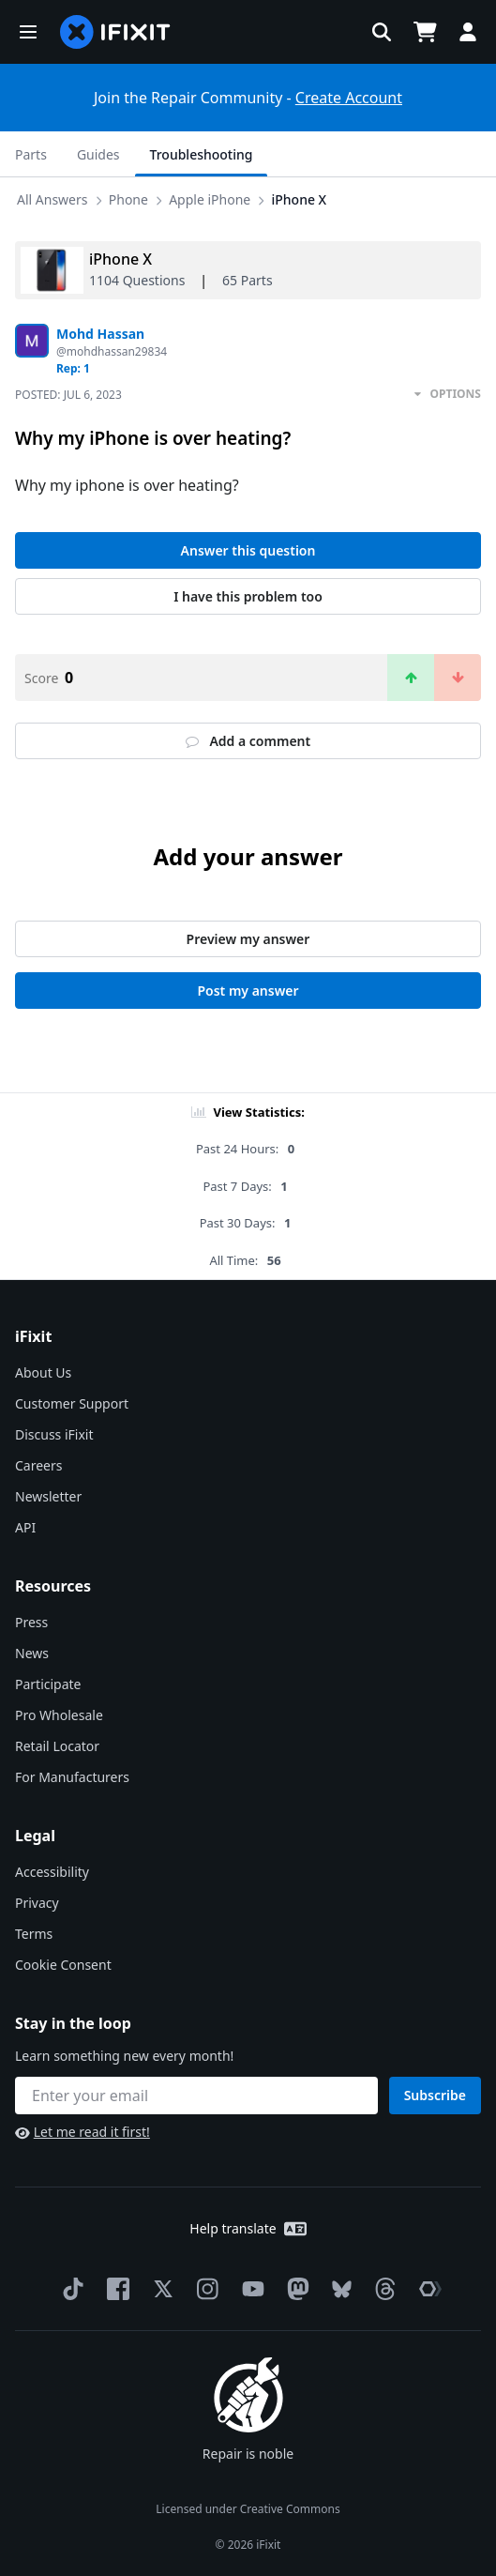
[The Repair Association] (427, 2289)
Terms (34, 1934)
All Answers (52, 199)
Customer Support (71, 1403)
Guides (98, 154)
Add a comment (248, 741)
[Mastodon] (294, 2289)
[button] (28, 32)
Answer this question (248, 550)
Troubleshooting (201, 154)
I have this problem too (248, 596)
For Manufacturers (72, 1777)
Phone (128, 199)
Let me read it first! (82, 2132)
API (25, 1527)
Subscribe (435, 2095)
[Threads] (382, 2289)
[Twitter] (159, 2289)
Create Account (348, 97)
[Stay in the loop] (196, 2095)
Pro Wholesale (59, 1715)
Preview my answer (248, 939)
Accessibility (52, 1872)
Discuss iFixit (54, 1434)
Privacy (37, 1903)
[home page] (115, 32)
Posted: (68, 395)
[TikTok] (69, 2289)
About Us (43, 1372)
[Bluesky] (338, 2289)
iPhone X (298, 199)
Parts (31, 154)
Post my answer (247, 990)
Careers (38, 1465)
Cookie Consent (63, 1965)
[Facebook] (114, 2289)
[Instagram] (204, 2289)
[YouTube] (249, 2289)
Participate (48, 1684)
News (32, 1653)
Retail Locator (57, 1746)
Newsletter (48, 1496)
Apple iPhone (209, 199)
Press (31, 1622)
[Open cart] (424, 32)
